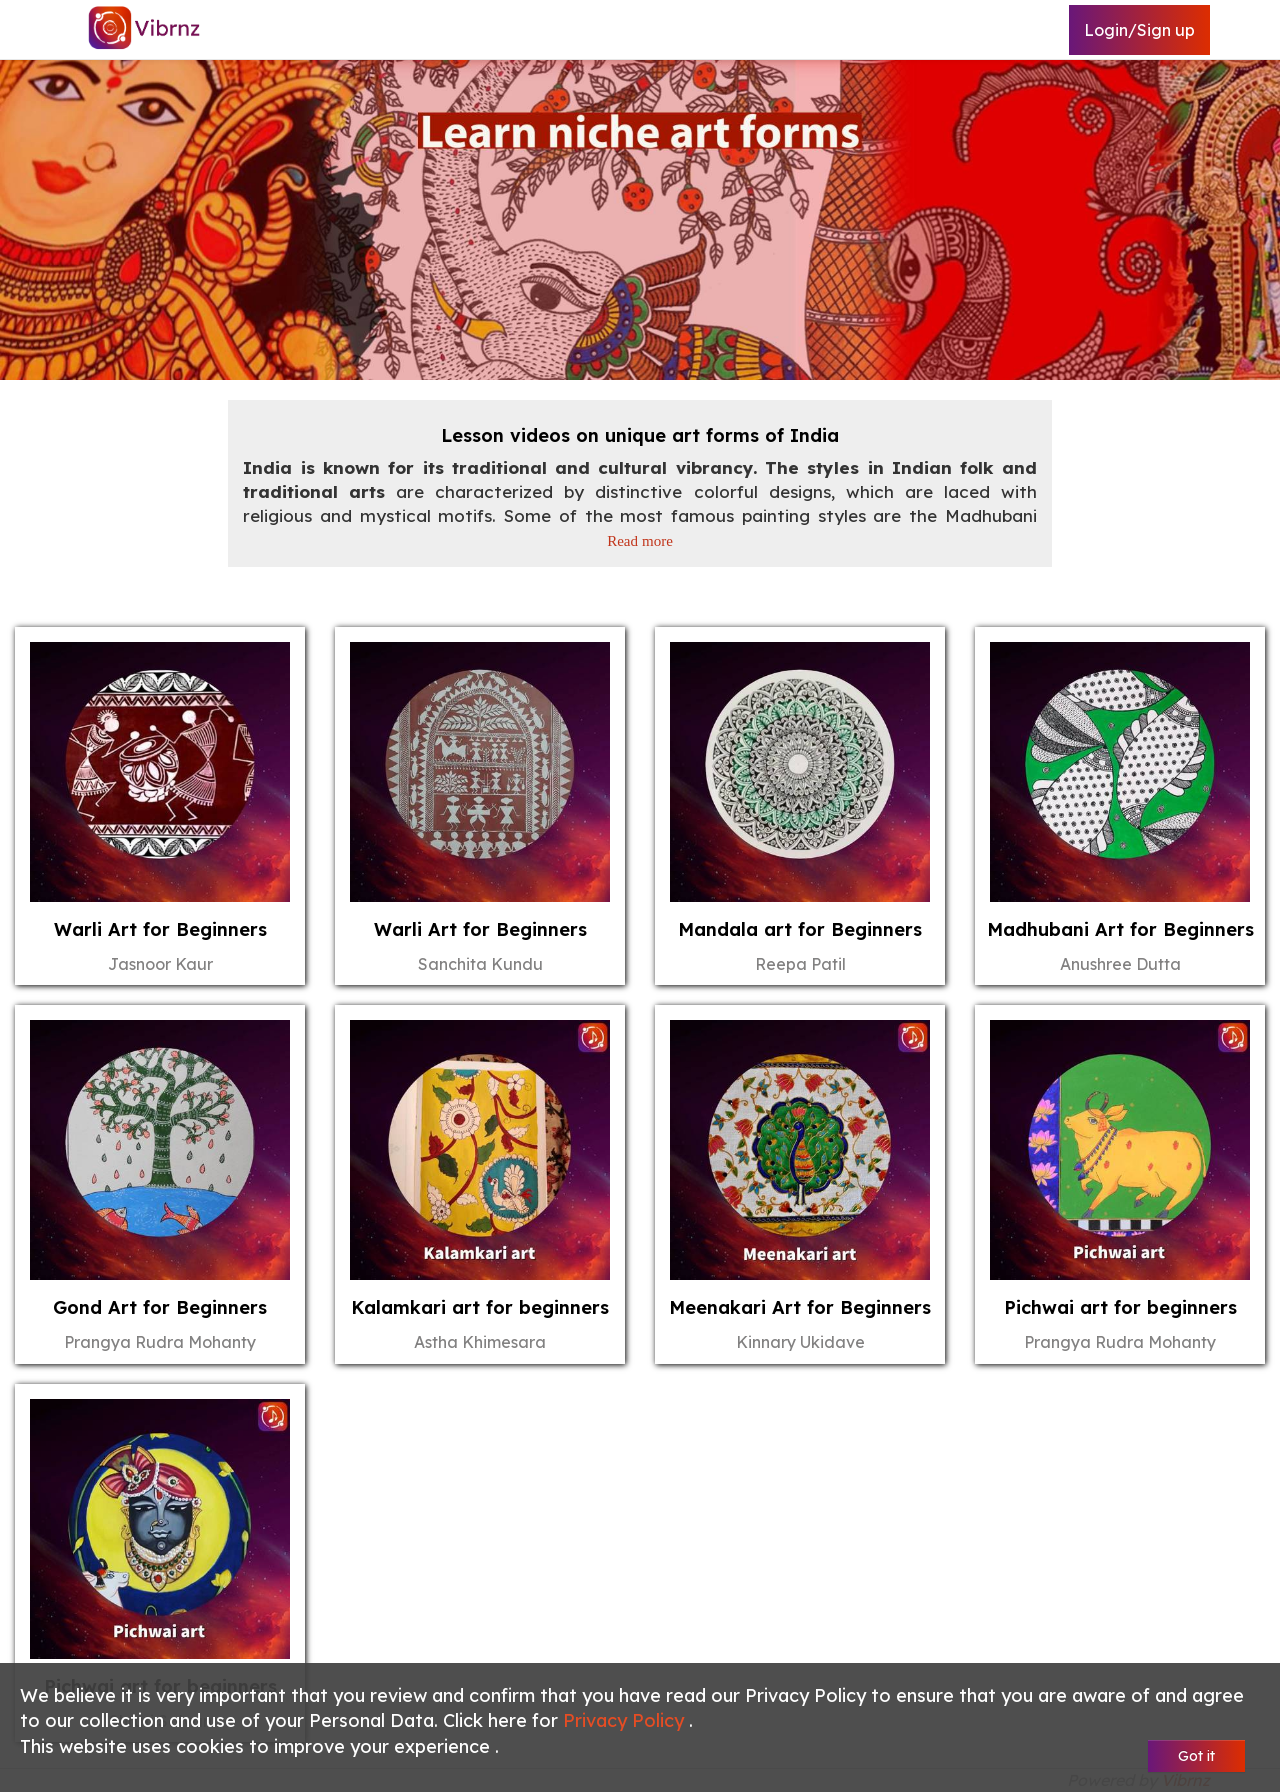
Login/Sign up (1139, 30)
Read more (640, 540)
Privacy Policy (626, 1720)
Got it (1196, 1756)
